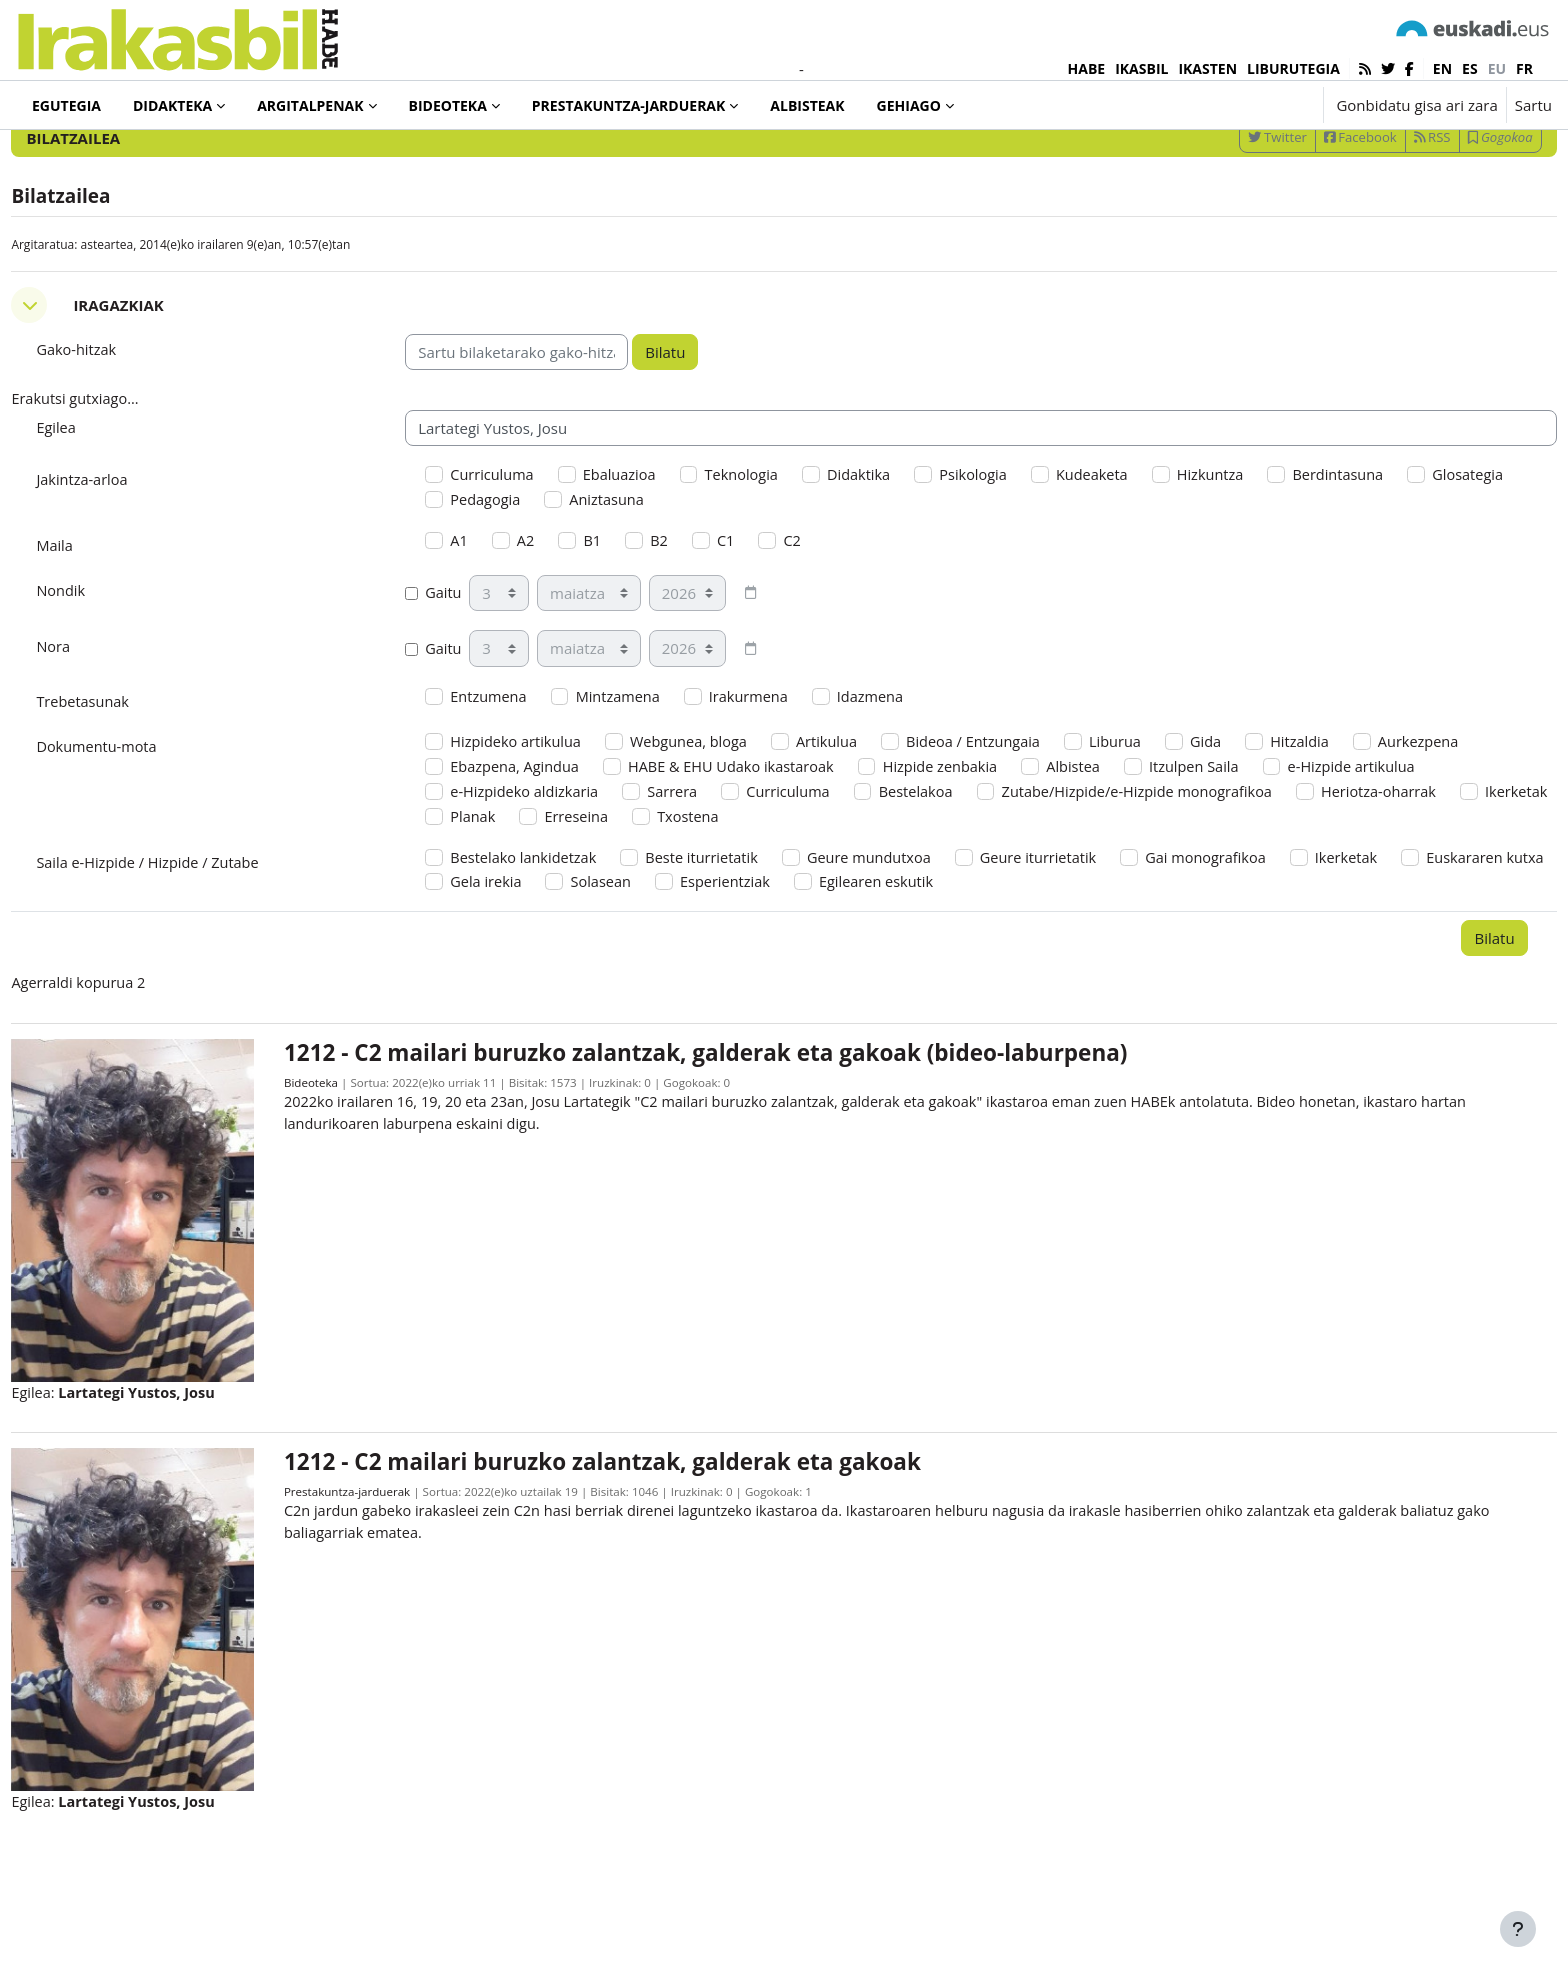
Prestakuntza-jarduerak (379, 1568)
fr (1524, 68)
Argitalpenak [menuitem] (310, 105)
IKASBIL (1141, 68)
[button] (1245, 105)
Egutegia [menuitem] (66, 105)
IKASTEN (1207, 68)
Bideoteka (342, 1177)
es (1470, 68)
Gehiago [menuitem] (909, 105)
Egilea (101, 505)
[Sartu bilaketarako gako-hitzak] (1338, 159)
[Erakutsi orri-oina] (1518, 1929)
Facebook (1315, 213)
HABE (1087, 68)
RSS (1387, 213)
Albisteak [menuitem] (807, 105)
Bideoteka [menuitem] (448, 105)
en (1442, 68)
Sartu (1533, 105)
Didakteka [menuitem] (172, 105)
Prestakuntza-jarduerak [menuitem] (629, 105)
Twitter (1232, 213)
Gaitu (457, 675)
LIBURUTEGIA (1293, 68)
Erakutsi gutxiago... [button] (122, 476)
